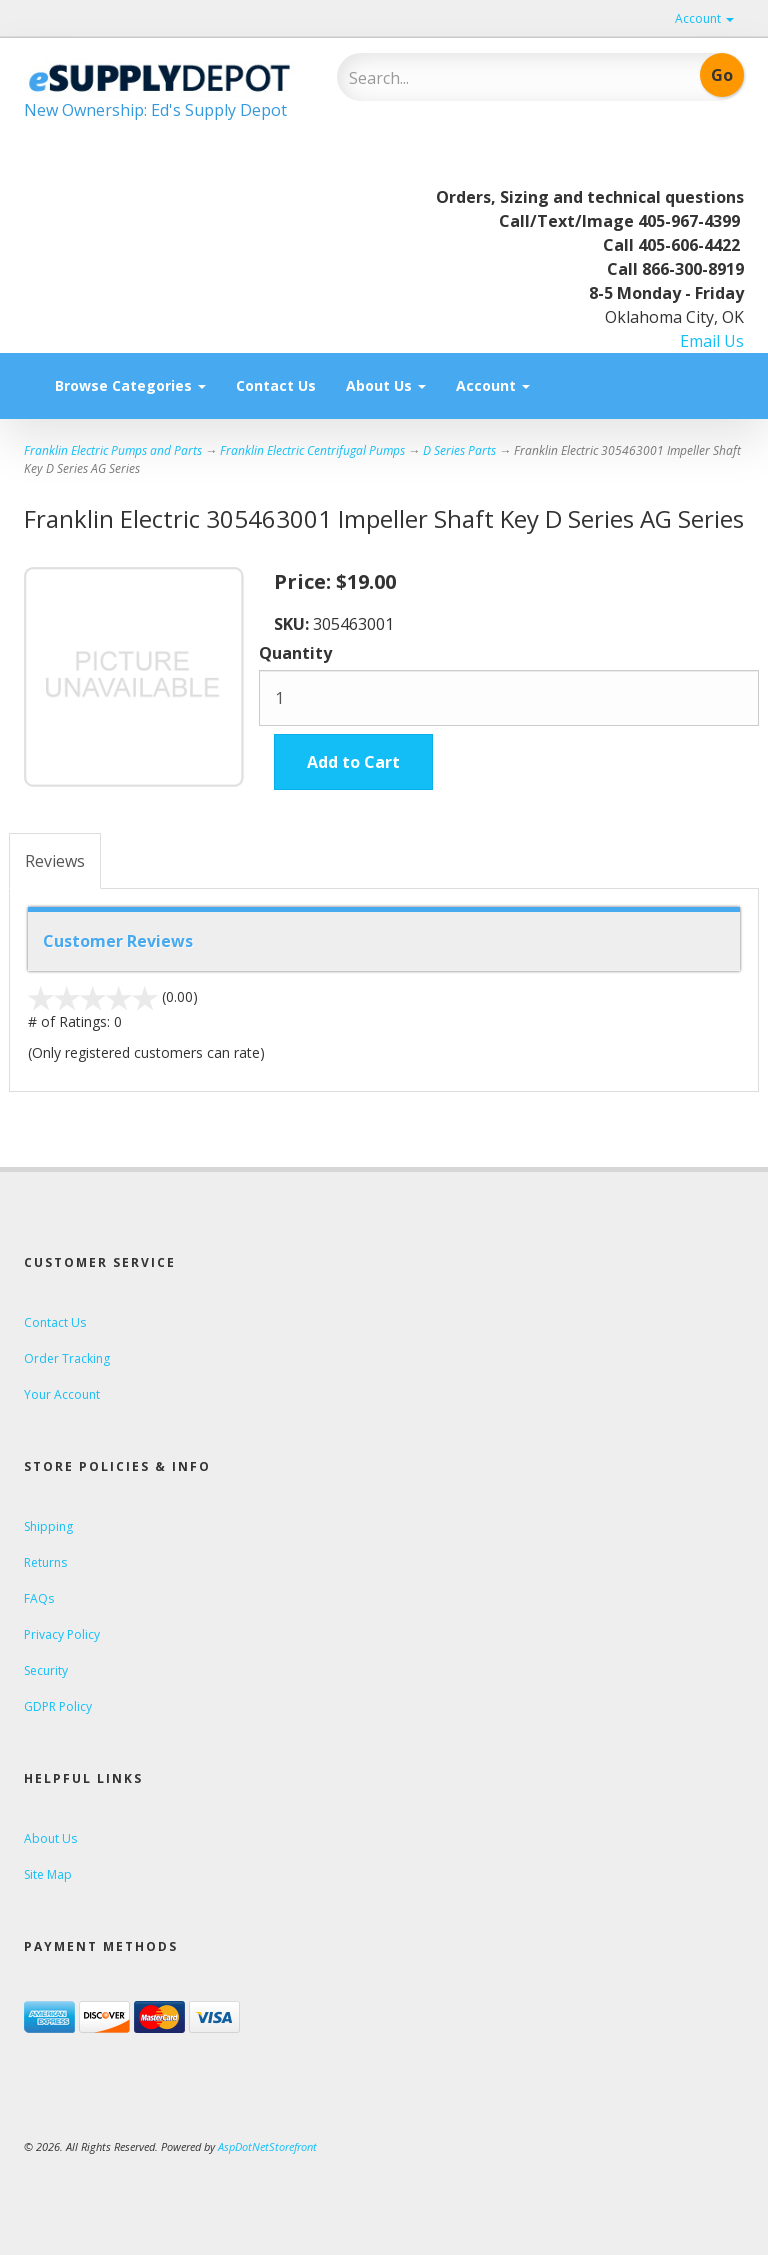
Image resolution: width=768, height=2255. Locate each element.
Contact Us (276, 385)
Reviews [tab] (55, 861)
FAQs (39, 1598)
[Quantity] (509, 698)
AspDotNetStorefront (267, 2146)
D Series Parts (459, 450)
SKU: (293, 624)
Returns (45, 1562)
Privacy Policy (62, 1634)
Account (704, 18)
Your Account (62, 1394)
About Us (386, 385)
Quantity (295, 653)
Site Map (48, 1874)
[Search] (479, 78)
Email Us (712, 341)
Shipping (48, 1526)
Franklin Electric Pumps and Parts (113, 450)
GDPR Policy (58, 1706)
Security (46, 1670)
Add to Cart (353, 762)
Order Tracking (67, 1358)
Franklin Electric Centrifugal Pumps (312, 450)
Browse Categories (130, 385)
